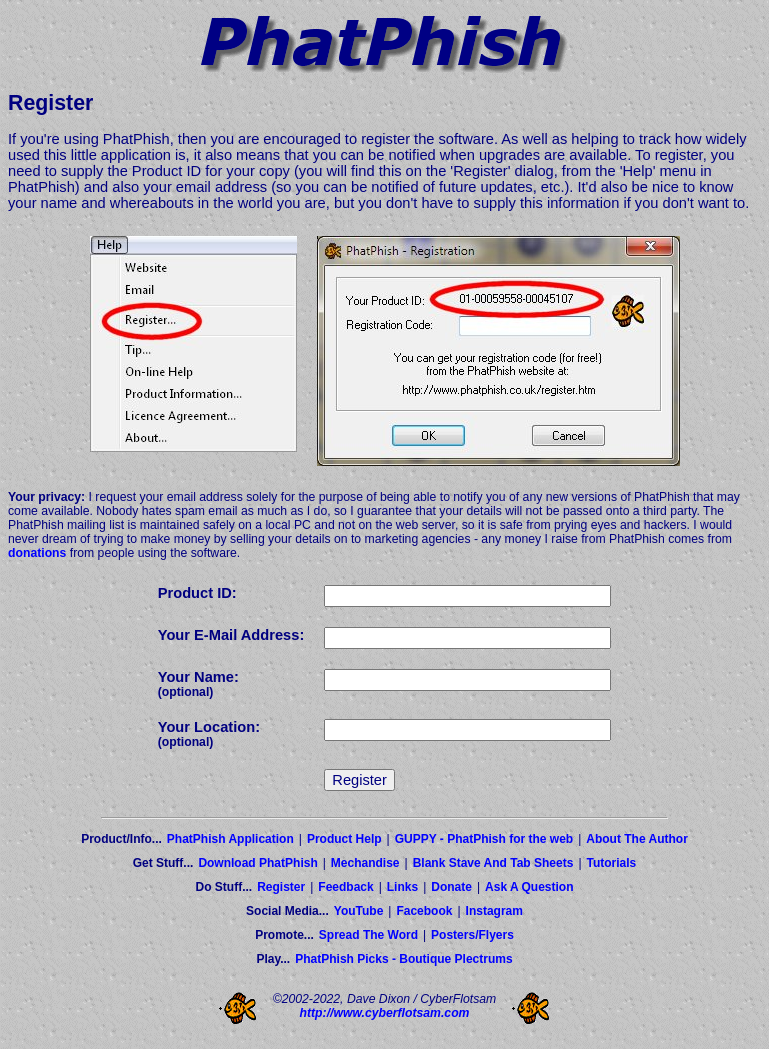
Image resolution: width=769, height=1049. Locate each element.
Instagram (494, 911)
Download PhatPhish (257, 863)
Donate (451, 887)
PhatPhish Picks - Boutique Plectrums (403, 959)
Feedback (345, 887)
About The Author (637, 839)
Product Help (344, 839)
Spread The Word (368, 935)
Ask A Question (529, 887)
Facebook (424, 911)
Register (281, 887)
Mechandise (365, 863)
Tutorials (612, 863)
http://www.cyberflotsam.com (385, 1013)
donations (37, 553)
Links (402, 887)
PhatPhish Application (230, 839)
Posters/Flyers (472, 935)
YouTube (359, 911)
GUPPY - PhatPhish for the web (484, 839)
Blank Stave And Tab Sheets (493, 863)
